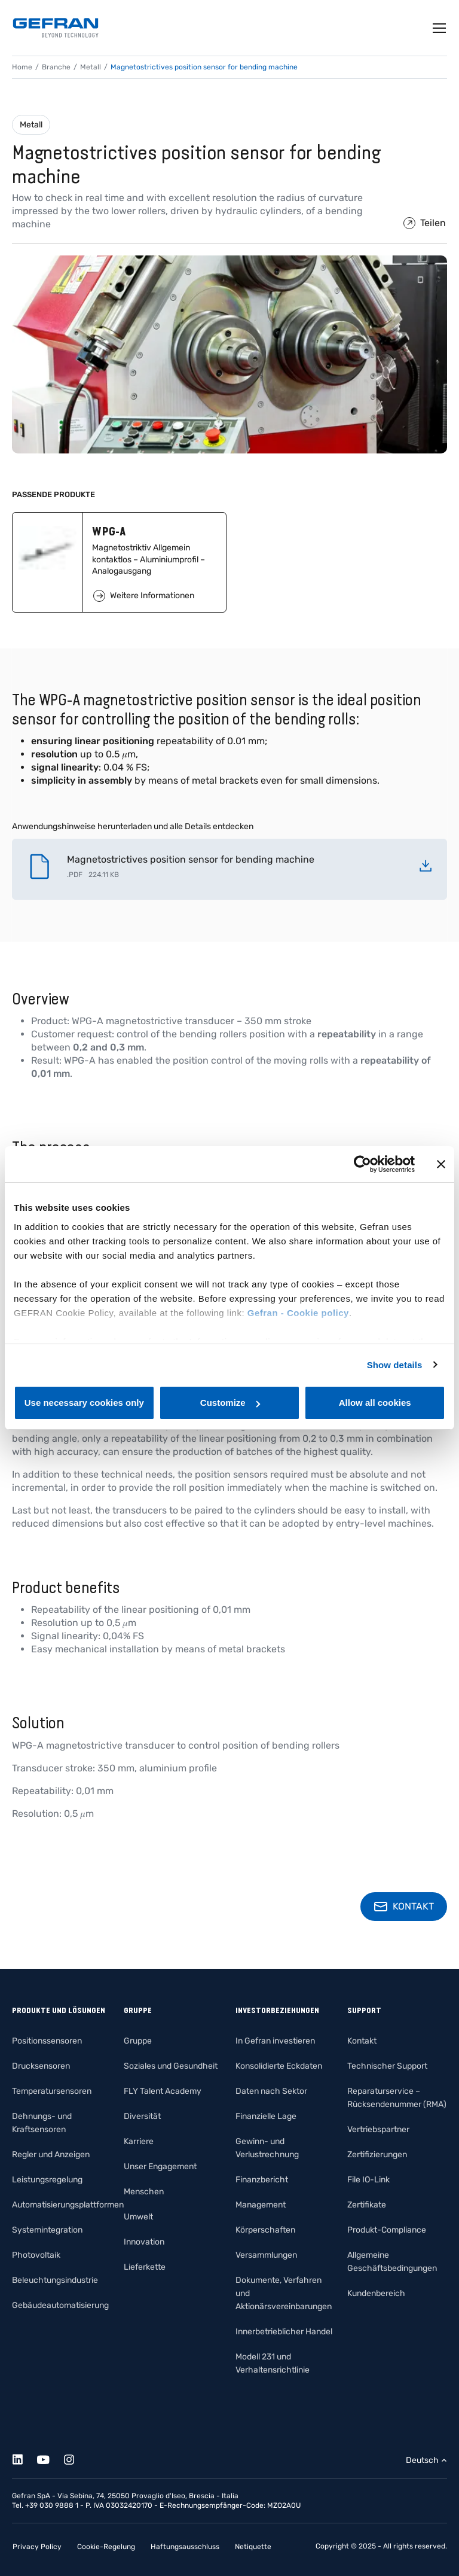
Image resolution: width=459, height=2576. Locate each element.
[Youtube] (49, 2458)
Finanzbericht (261, 2180)
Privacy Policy (37, 2546)
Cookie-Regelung (106, 2546)
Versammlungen (266, 2255)
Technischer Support (387, 2066)
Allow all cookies (375, 1402)
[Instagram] (75, 2458)
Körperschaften (265, 2230)
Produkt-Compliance (386, 2230)
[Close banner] (441, 1164)
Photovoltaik (36, 2255)
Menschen (144, 2192)
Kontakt (362, 2041)
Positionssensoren (47, 2041)
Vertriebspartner (378, 2129)
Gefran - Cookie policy (298, 1313)
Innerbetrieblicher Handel (283, 2332)
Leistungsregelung (47, 2180)
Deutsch (422, 2460)
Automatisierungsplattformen (68, 2205)
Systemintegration (47, 2230)
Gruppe (138, 2041)
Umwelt (138, 2217)
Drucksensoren (41, 2066)
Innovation (144, 2242)
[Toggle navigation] (440, 28)
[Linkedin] (24, 2458)
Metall (31, 125)
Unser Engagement (160, 2166)
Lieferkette (145, 2267)
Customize (230, 1402)
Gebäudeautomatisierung (60, 2305)
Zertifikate (366, 2205)
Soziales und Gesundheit (171, 2066)
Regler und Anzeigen (51, 2154)
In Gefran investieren (275, 2041)
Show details (395, 1365)
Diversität (142, 2116)
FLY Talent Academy (162, 2091)
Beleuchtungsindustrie (55, 2280)
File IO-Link (368, 2180)
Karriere (139, 2141)
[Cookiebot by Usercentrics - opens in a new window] (362, 1164)
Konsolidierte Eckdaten (278, 2066)
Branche (56, 67)
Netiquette (253, 2546)
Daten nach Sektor (271, 2091)
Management (260, 2205)
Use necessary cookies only (84, 1402)
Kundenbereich (376, 2293)
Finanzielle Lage (265, 2116)
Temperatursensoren (51, 2091)
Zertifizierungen (377, 2154)
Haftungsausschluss (185, 2546)
